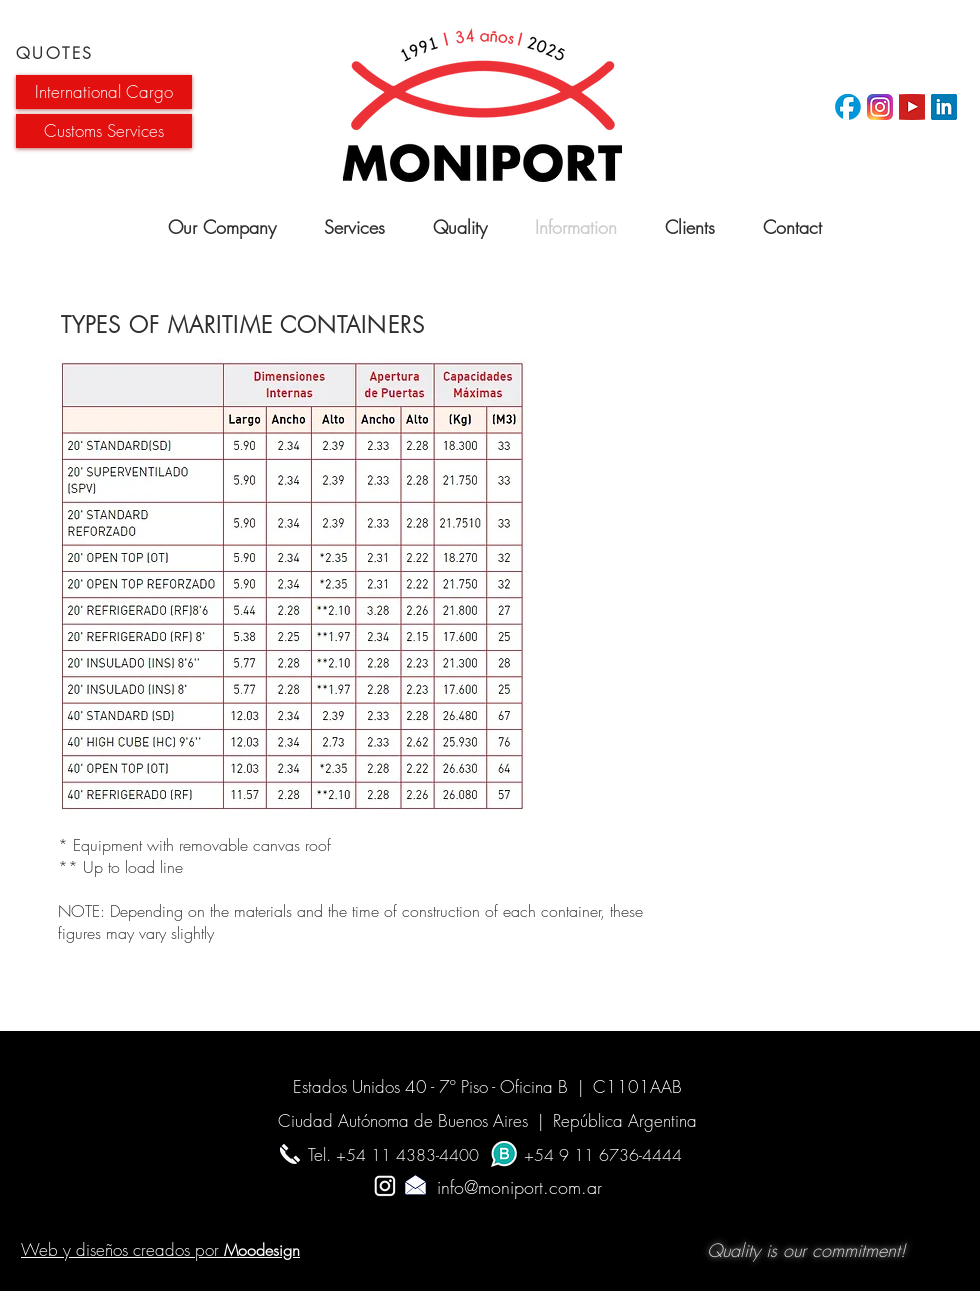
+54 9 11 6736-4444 (603, 1155)
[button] (104, 92)
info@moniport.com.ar (489, 1187)
